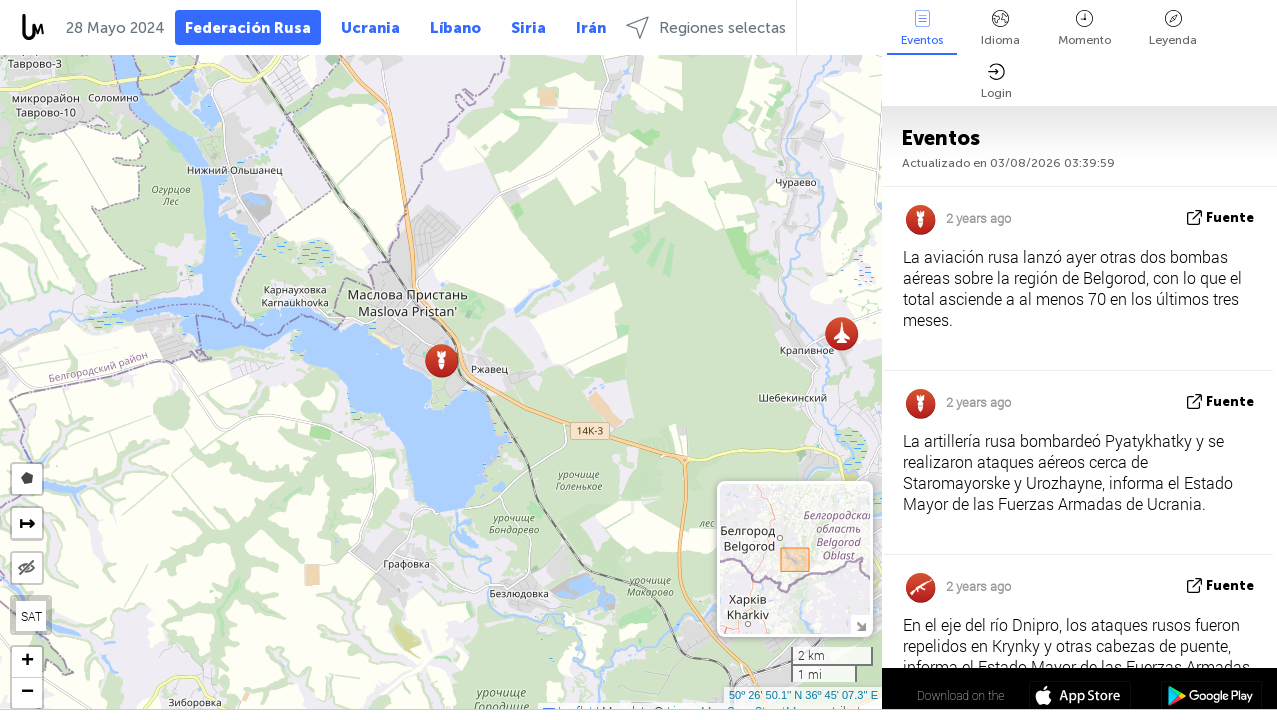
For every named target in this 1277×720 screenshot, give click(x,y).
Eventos (922, 28)
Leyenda (1173, 28)
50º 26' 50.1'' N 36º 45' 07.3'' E (803, 695)
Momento (1084, 28)
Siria (528, 28)
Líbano (455, 28)
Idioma (1000, 28)
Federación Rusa (248, 28)
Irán (591, 28)
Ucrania (370, 28)
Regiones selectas (706, 27)
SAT (31, 616)
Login (996, 81)
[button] (841, 333)
